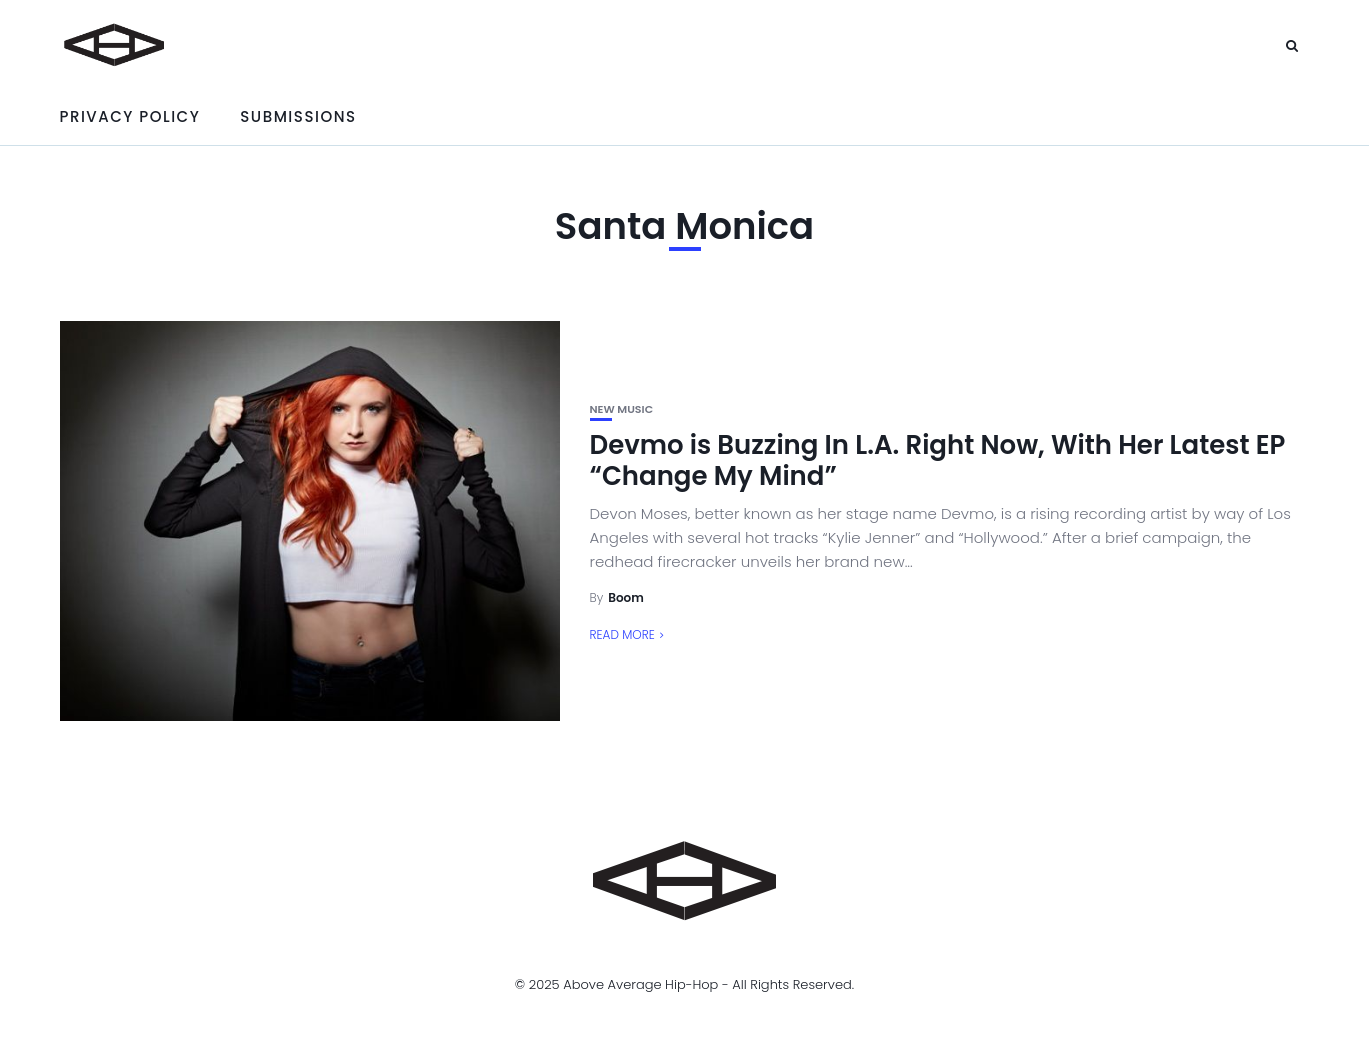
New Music (622, 409)
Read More (622, 634)
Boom (626, 597)
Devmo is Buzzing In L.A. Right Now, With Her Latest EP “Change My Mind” (938, 460)
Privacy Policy (130, 116)
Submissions (298, 116)
